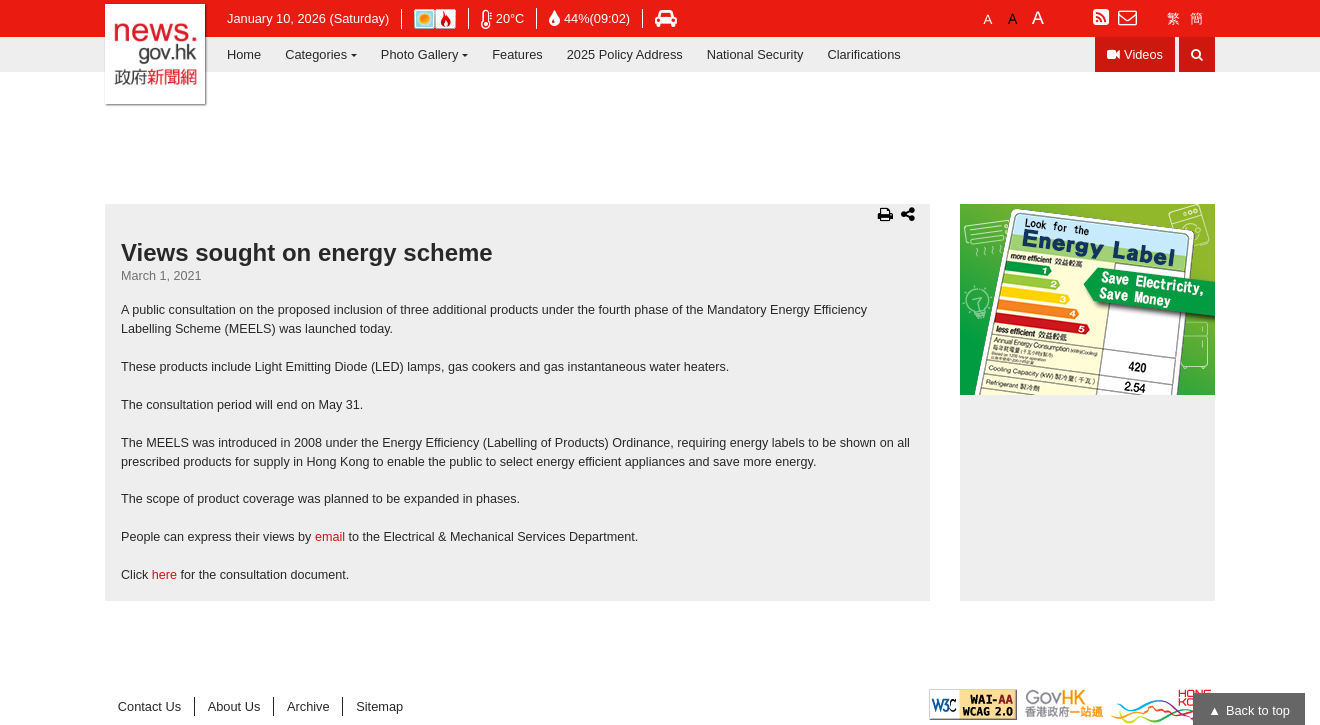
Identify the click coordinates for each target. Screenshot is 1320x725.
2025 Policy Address (625, 54)
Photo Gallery (420, 54)
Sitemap (379, 706)
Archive (308, 706)
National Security (755, 54)
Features (517, 54)
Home (244, 54)
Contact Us (149, 706)
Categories (316, 54)
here (164, 575)
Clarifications (863, 54)
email (330, 537)
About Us (234, 706)
